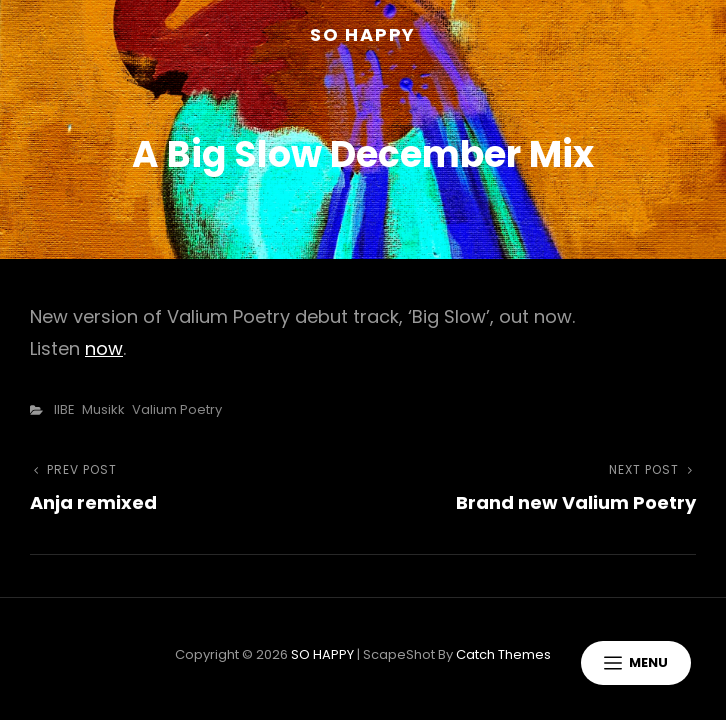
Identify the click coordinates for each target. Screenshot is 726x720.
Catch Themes (503, 654)
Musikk (103, 409)
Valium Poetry (177, 409)
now (104, 348)
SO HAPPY (363, 34)
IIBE (64, 409)
